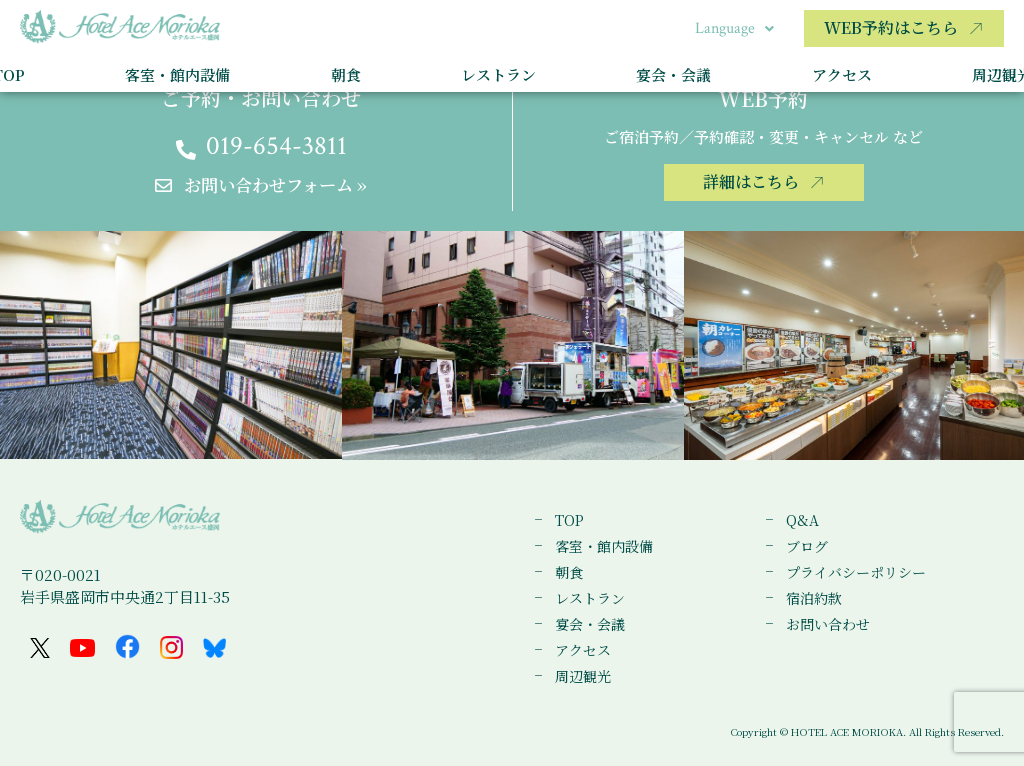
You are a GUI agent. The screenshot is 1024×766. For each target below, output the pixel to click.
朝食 (346, 74)
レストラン (498, 74)
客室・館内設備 (177, 74)
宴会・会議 (673, 74)
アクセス (842, 74)
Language (734, 28)
